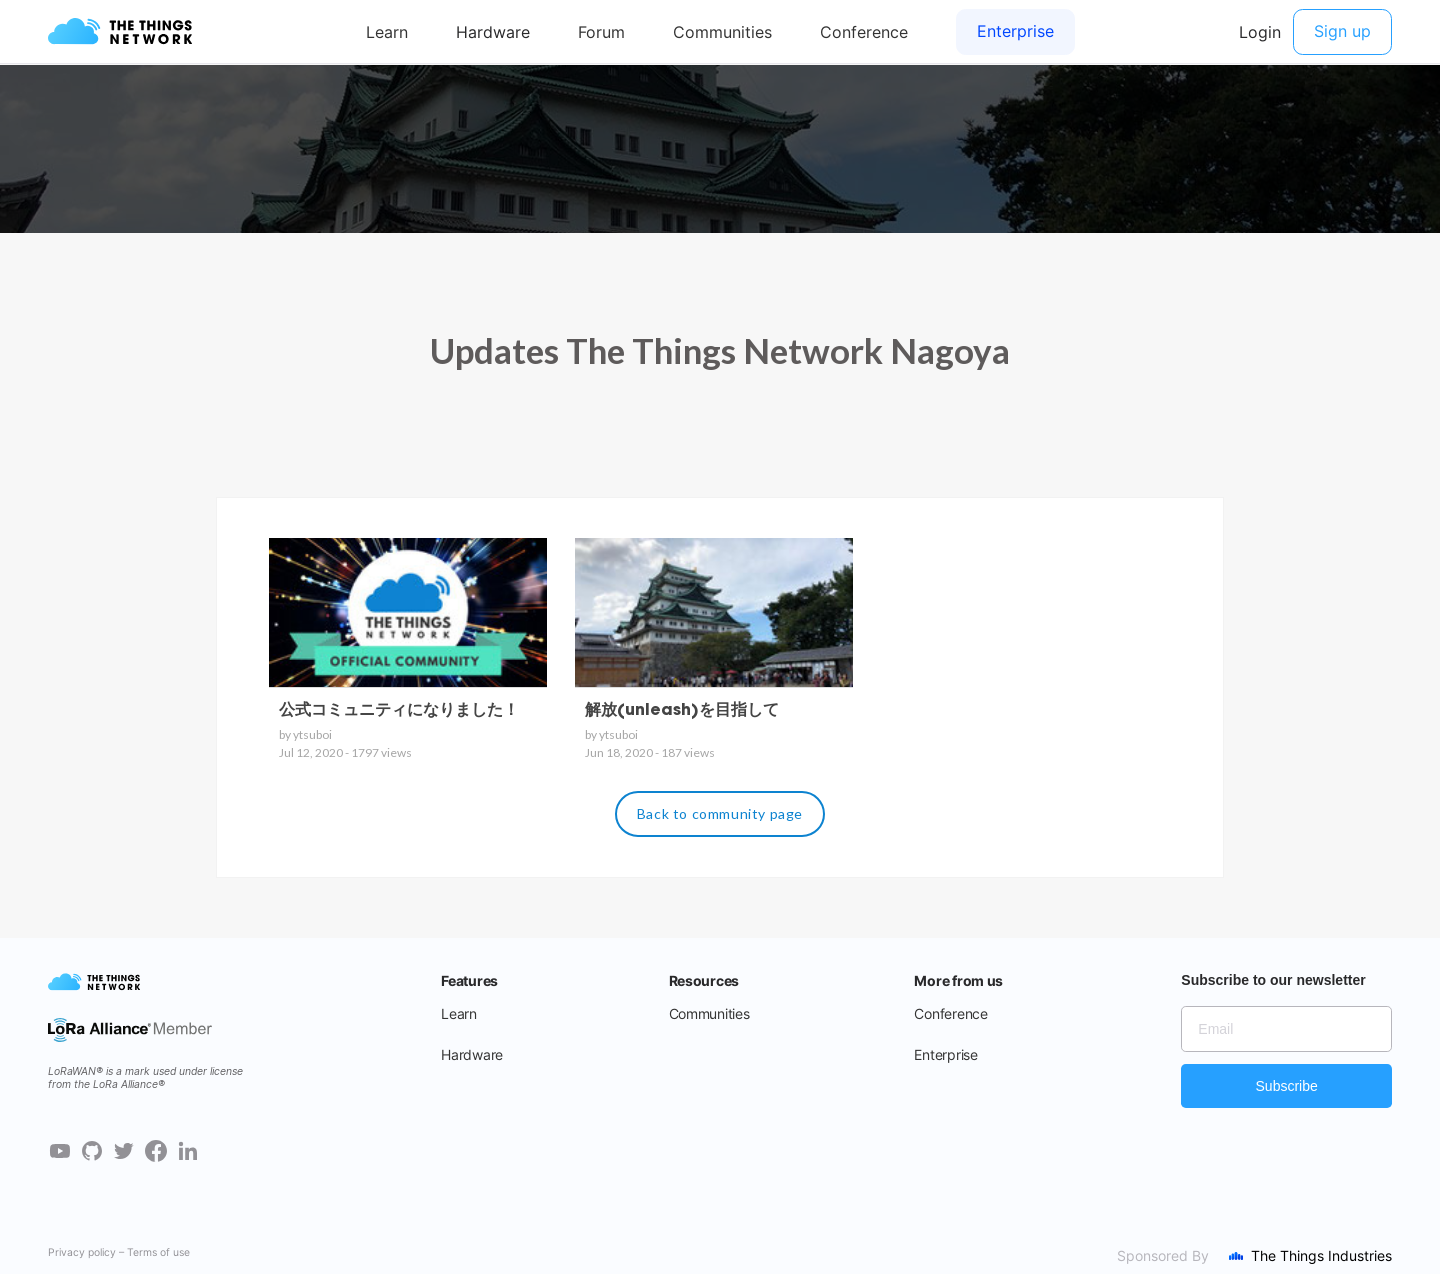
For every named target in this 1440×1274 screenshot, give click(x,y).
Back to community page (720, 813)
